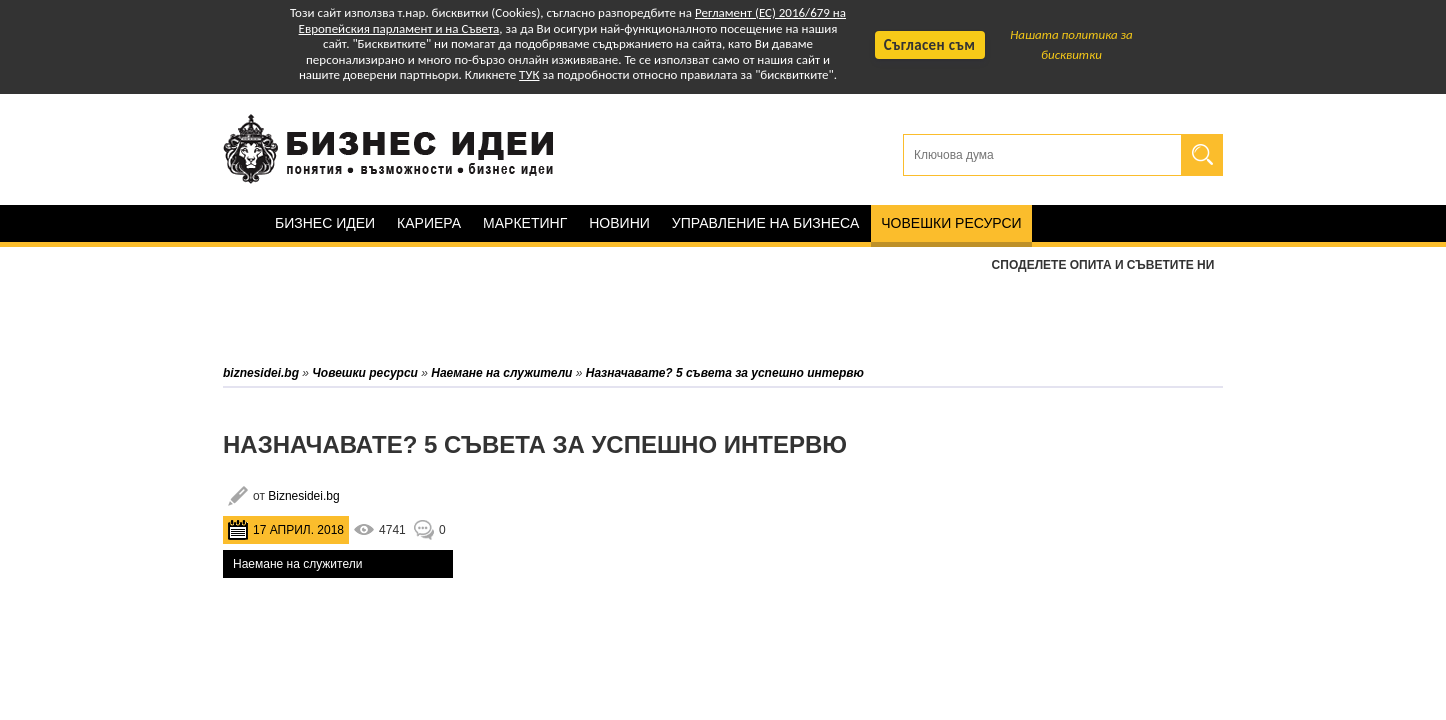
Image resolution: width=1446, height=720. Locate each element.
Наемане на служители (297, 564)
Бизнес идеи (325, 223)
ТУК (529, 74)
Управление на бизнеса (765, 223)
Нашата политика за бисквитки (1071, 44)
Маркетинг (525, 223)
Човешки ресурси (951, 223)
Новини (619, 223)
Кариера (429, 223)
